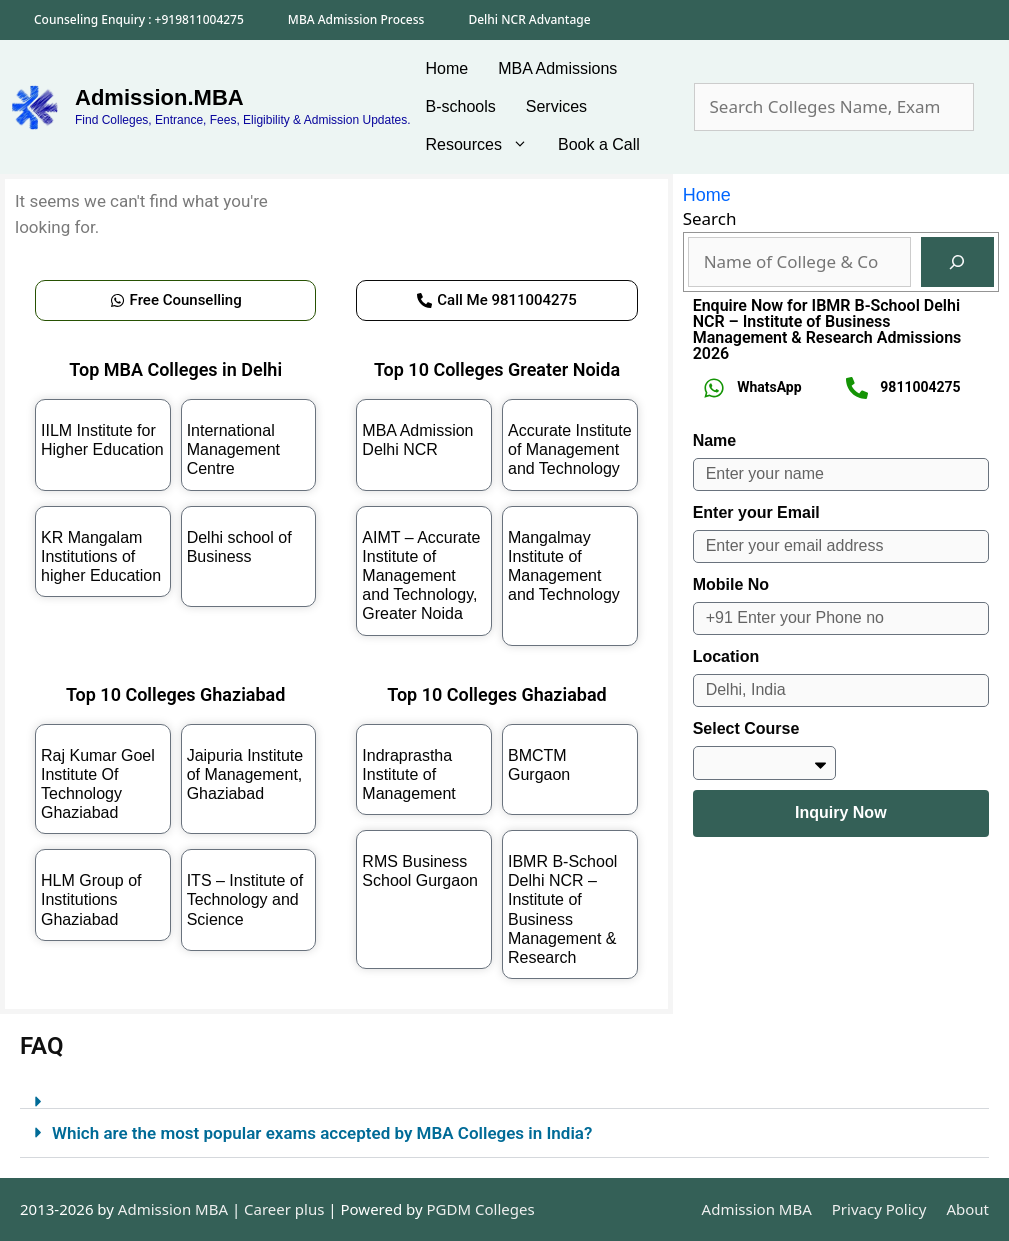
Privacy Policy (879, 1209)
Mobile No (731, 584)
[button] (504, 1093)
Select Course (746, 728)
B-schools (461, 106)
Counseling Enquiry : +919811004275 (139, 19)
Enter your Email (756, 512)
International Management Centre (233, 449)
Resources (484, 145)
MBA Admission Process (356, 19)
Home (447, 68)
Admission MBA (757, 1209)
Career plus (284, 1209)
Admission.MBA (159, 97)
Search (710, 218)
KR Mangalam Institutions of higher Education (101, 556)
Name (715, 440)
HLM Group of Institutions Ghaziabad (91, 899)
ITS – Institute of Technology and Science (245, 899)
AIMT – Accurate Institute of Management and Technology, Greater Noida (421, 576)
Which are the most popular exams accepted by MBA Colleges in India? (322, 1133)
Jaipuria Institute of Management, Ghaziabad (245, 774)
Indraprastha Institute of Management (408, 774)
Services (556, 106)
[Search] (957, 262)
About (967, 1209)
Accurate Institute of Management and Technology (570, 449)
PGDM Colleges (481, 1209)
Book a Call (599, 144)
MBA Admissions (557, 68)
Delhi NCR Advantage (529, 19)
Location (726, 656)
